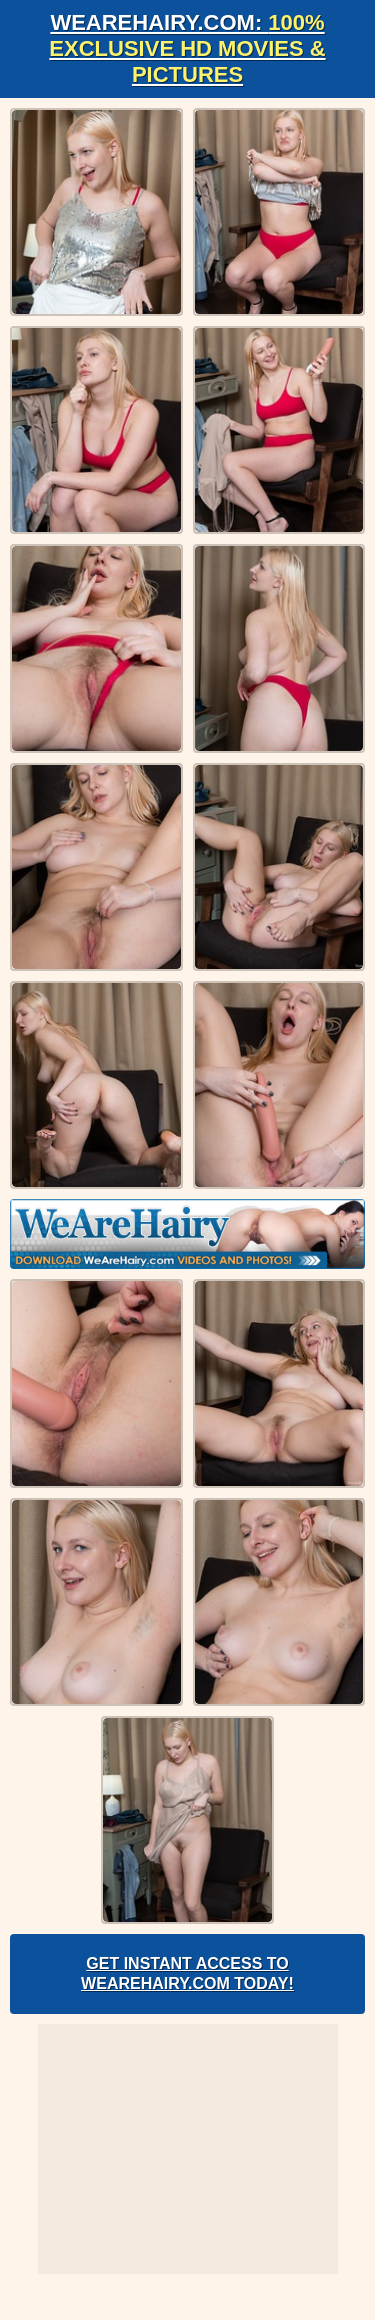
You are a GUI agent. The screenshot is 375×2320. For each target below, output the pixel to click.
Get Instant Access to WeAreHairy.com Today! (187, 1973)
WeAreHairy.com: (187, 48)
